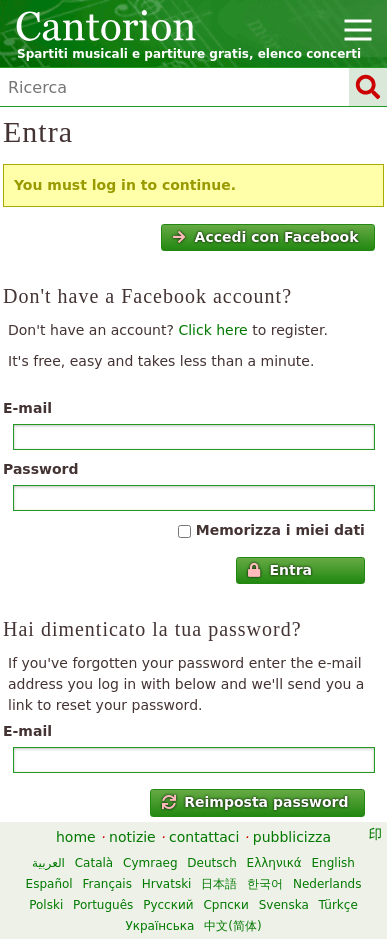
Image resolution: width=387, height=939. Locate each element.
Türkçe (338, 905)
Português (103, 905)
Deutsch (211, 863)
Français (107, 884)
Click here (212, 330)
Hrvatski (167, 884)
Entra (279, 570)
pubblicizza (292, 837)
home (76, 837)
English (333, 863)
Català (94, 863)
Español (49, 884)
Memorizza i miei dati (280, 530)
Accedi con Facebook (265, 237)
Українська (159, 926)
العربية (48, 863)
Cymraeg (150, 863)
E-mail (27, 408)
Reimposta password (255, 802)
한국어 (265, 884)
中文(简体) (232, 926)
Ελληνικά (274, 863)
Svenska (284, 905)
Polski (46, 905)
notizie (132, 837)
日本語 (219, 884)
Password (40, 469)
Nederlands (327, 884)
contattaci (204, 837)
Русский (168, 905)
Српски (226, 905)
